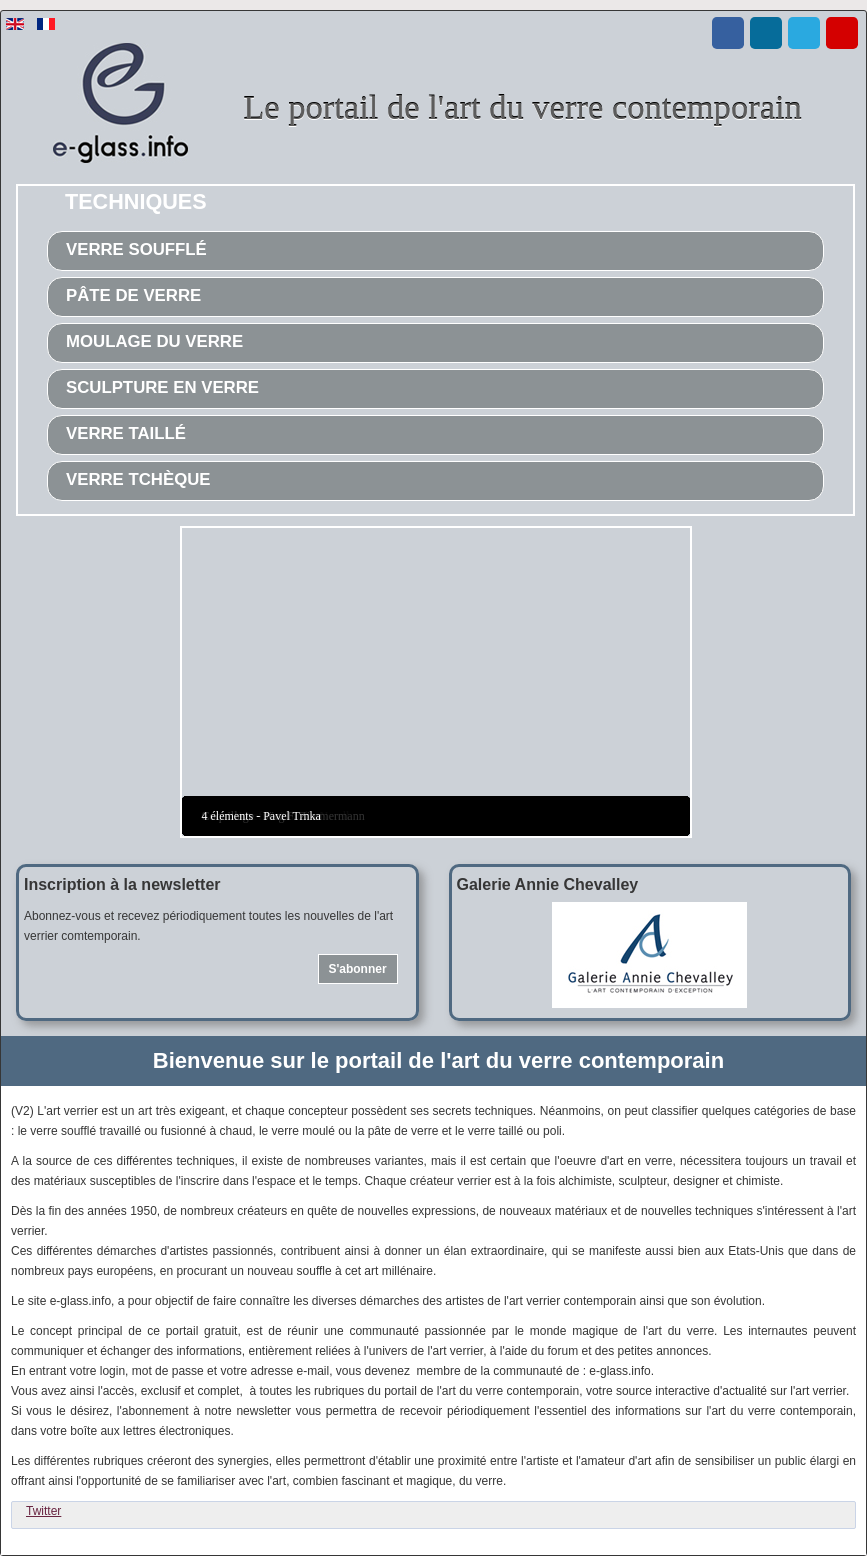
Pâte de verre (133, 295)
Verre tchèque (138, 479)
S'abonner (357, 969)
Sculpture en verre (162, 387)
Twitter (43, 1511)
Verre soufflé (136, 249)
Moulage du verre (154, 341)
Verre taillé (126, 433)
